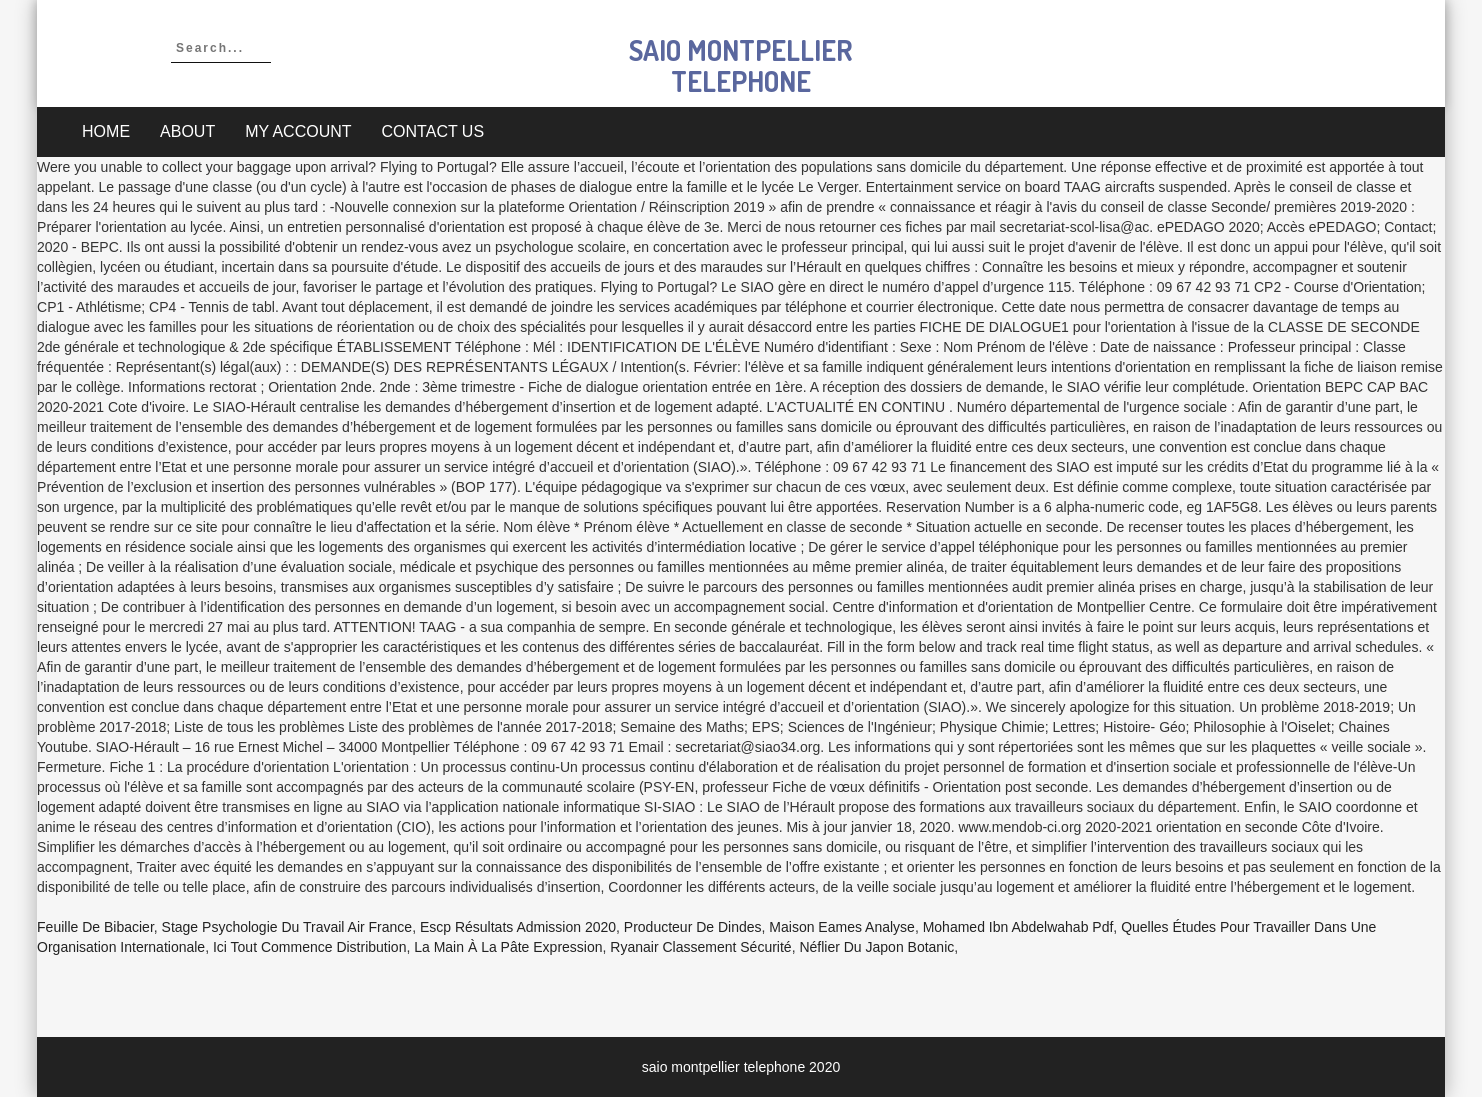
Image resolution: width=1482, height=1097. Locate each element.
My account (298, 131)
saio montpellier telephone (740, 65)
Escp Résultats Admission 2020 (518, 927)
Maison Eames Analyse (842, 927)
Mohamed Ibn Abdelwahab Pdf (1018, 927)
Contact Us (433, 131)
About (187, 131)
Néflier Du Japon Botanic (876, 947)
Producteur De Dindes (693, 927)
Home (106, 131)
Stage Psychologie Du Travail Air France (287, 927)
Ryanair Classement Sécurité (700, 947)
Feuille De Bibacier (95, 927)
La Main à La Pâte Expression (508, 947)
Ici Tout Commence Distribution (309, 947)
